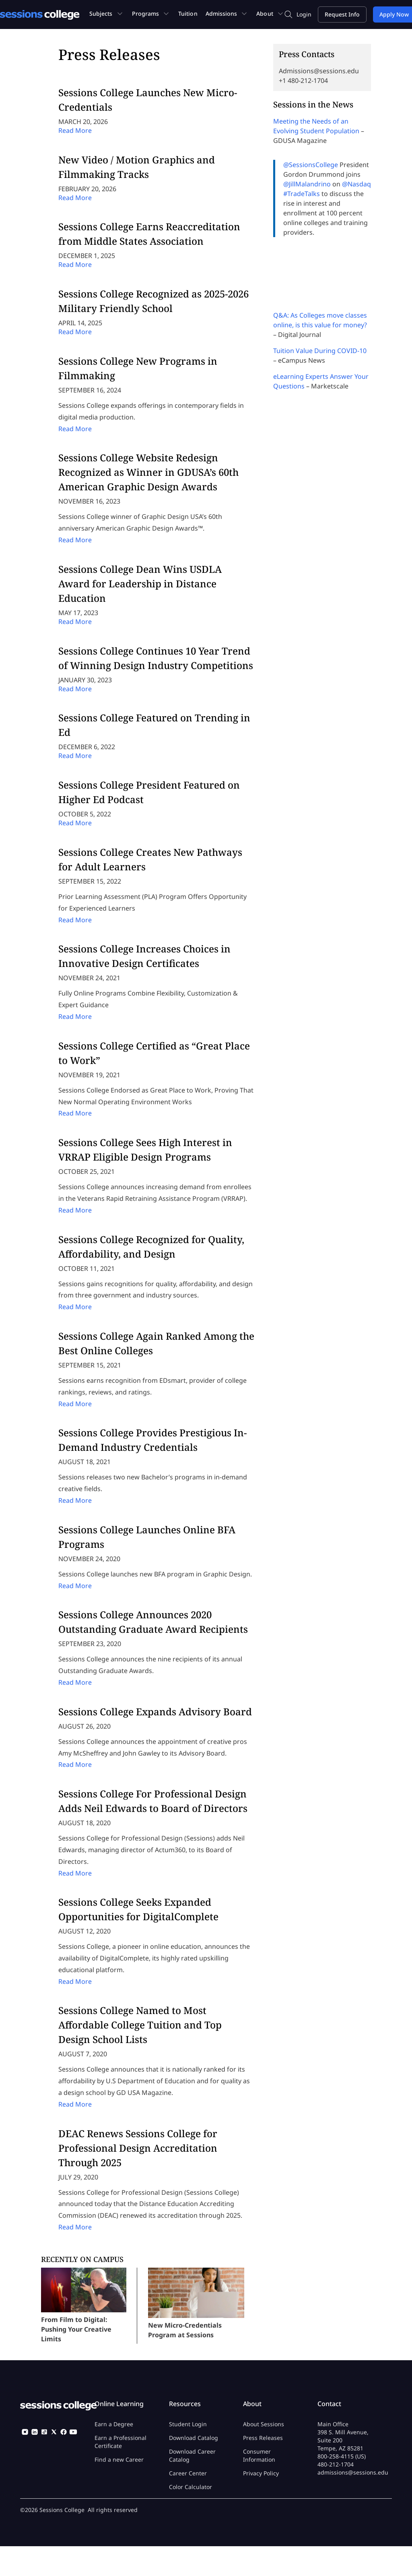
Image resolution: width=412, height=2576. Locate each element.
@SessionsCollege (310, 164)
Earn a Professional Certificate (120, 2442)
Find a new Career (119, 2459)
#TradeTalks (301, 193)
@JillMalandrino (307, 184)
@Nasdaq (356, 184)
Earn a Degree (114, 2424)
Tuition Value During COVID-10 (320, 350)
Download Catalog (193, 2438)
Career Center (188, 2473)
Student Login (188, 2424)
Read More (75, 130)
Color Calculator (190, 2487)
